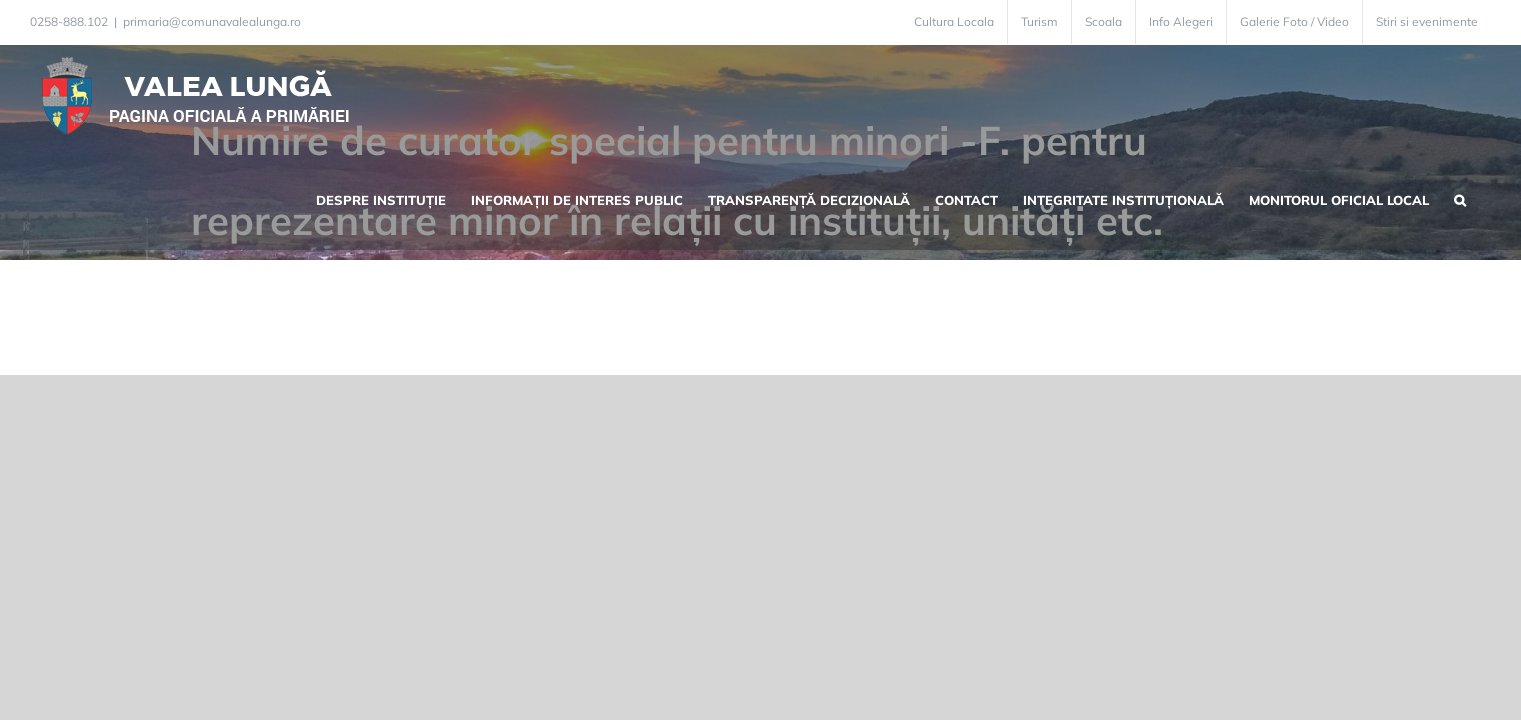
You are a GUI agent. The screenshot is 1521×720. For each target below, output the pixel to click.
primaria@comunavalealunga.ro (212, 21)
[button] (1485, 96)
